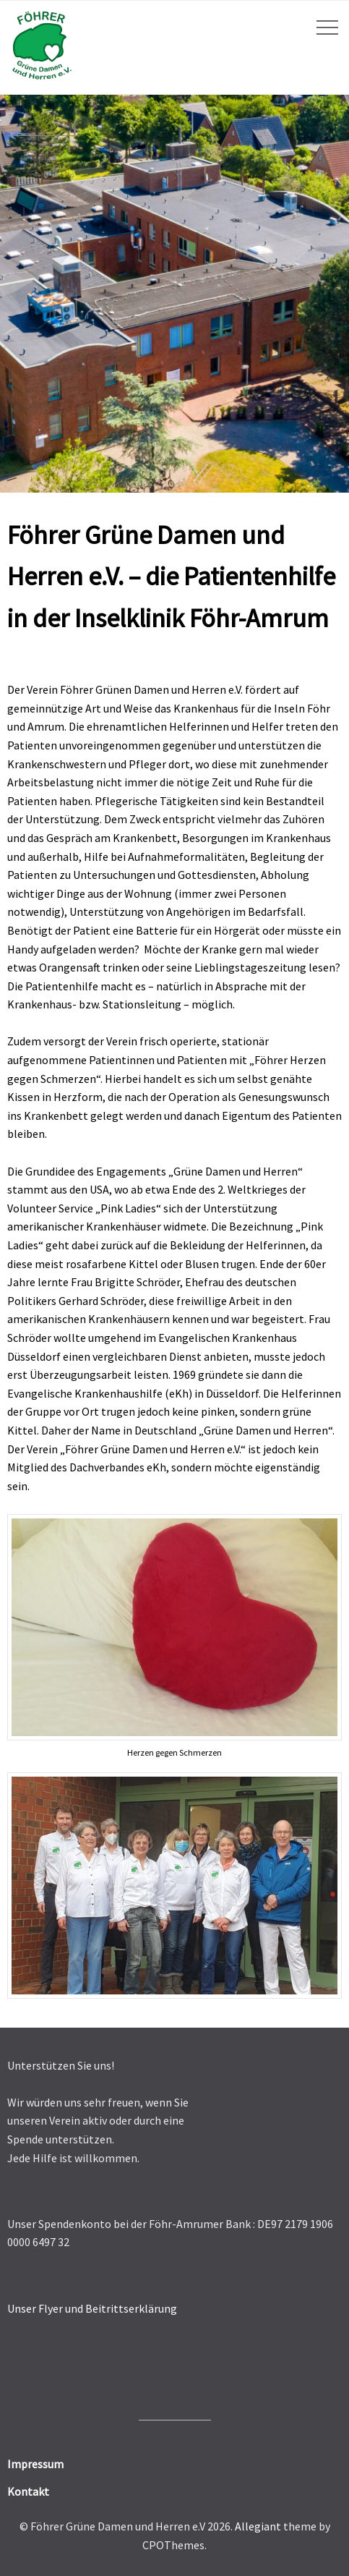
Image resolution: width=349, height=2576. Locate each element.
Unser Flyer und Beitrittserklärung (92, 2308)
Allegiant (258, 2526)
